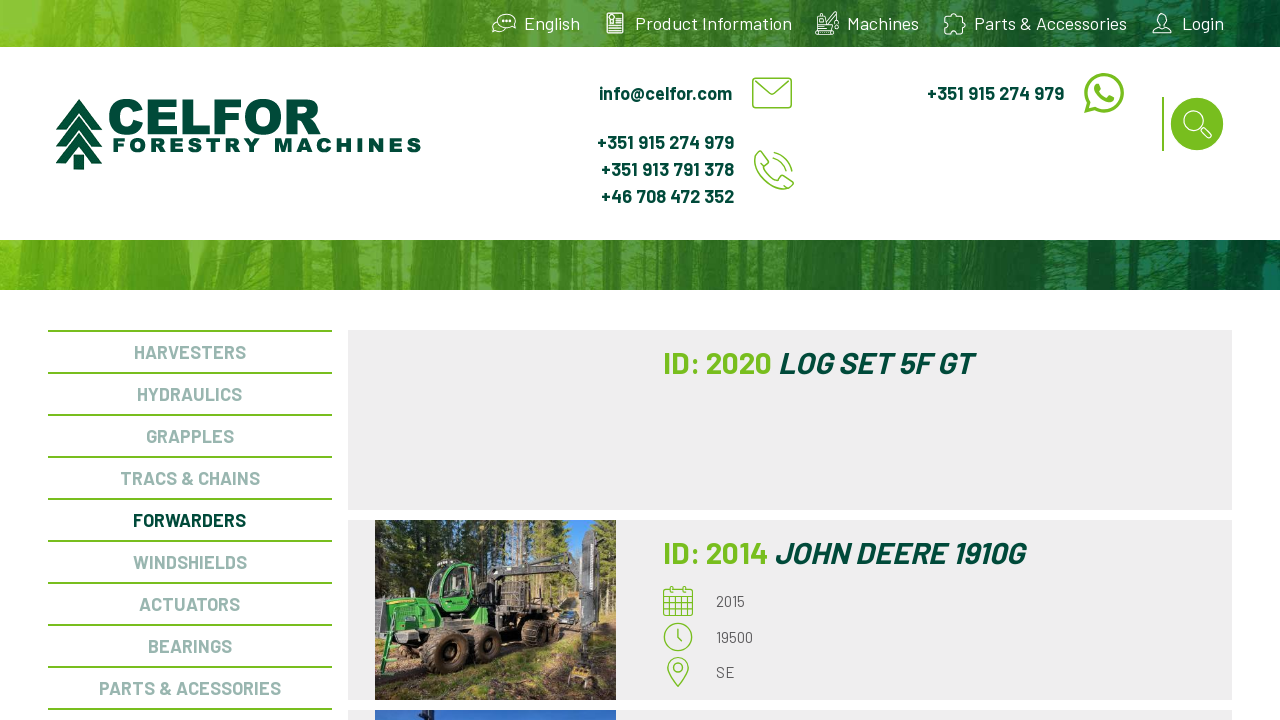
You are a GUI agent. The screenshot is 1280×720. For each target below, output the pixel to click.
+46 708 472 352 (667, 196)
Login (1203, 23)
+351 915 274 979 (995, 93)
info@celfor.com (665, 93)
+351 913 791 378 (667, 169)
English (552, 23)
